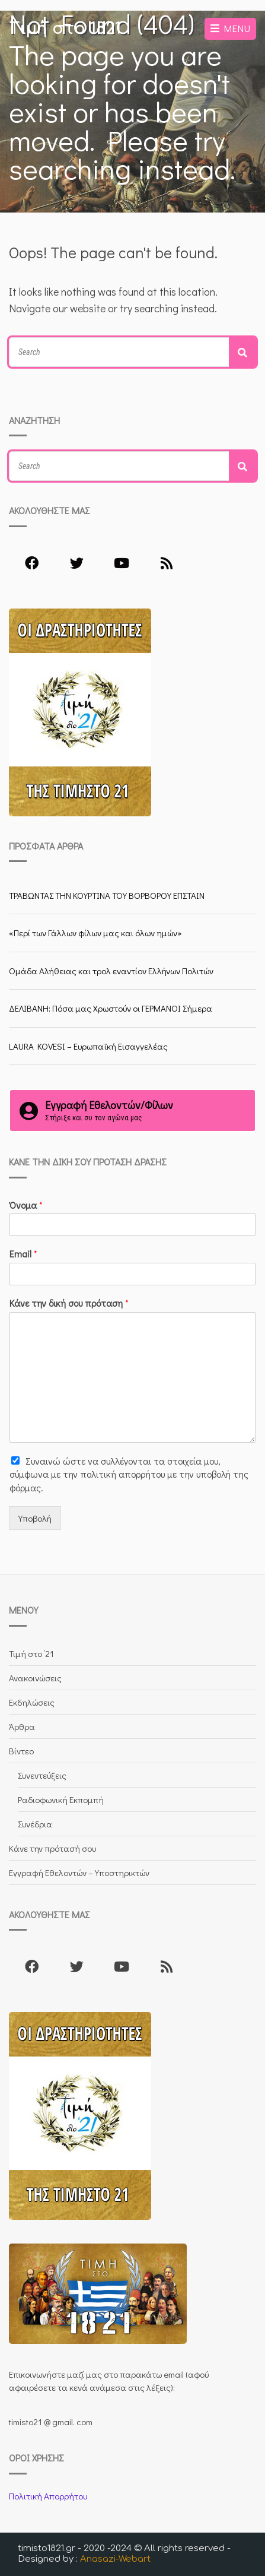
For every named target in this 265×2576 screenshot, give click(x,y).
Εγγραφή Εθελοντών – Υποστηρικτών (79, 1872)
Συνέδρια (35, 1824)
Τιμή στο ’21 (31, 1653)
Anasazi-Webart (115, 2559)
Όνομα (26, 1205)
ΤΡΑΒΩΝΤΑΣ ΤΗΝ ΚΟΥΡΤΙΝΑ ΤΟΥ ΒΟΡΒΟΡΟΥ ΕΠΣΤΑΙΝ (107, 895)
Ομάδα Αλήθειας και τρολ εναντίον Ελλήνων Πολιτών (111, 971)
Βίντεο (21, 1751)
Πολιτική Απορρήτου (48, 2496)
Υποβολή (35, 1518)
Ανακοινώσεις (35, 1678)
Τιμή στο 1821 (65, 28)
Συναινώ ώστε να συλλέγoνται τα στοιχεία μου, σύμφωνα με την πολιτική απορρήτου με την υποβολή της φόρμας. (128, 1474)
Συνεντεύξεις (42, 1775)
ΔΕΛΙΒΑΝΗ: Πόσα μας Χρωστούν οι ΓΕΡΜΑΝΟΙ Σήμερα (110, 1008)
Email (23, 1254)
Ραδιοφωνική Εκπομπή (61, 1799)
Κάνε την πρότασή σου (52, 1848)
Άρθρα (22, 1726)
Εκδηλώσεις (32, 1702)
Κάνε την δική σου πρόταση (69, 1303)
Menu (230, 28)
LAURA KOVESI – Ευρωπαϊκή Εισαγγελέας (88, 1046)
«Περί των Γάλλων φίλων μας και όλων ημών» (95, 933)
